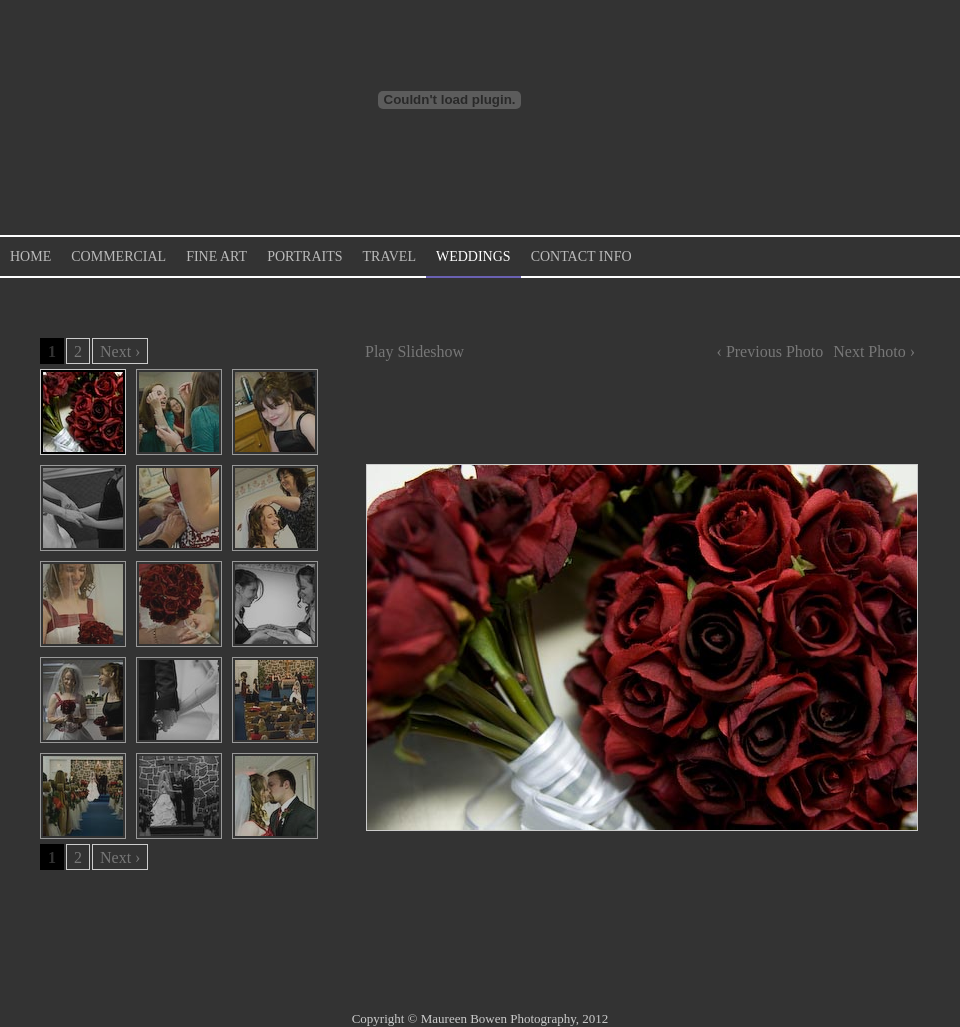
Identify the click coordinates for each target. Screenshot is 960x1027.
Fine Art (216, 256)
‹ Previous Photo (770, 351)
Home (30, 256)
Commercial (118, 256)
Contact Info (581, 256)
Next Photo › (874, 351)
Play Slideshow (414, 351)
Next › (120, 351)
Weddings (473, 256)
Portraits (304, 256)
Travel (389, 256)
